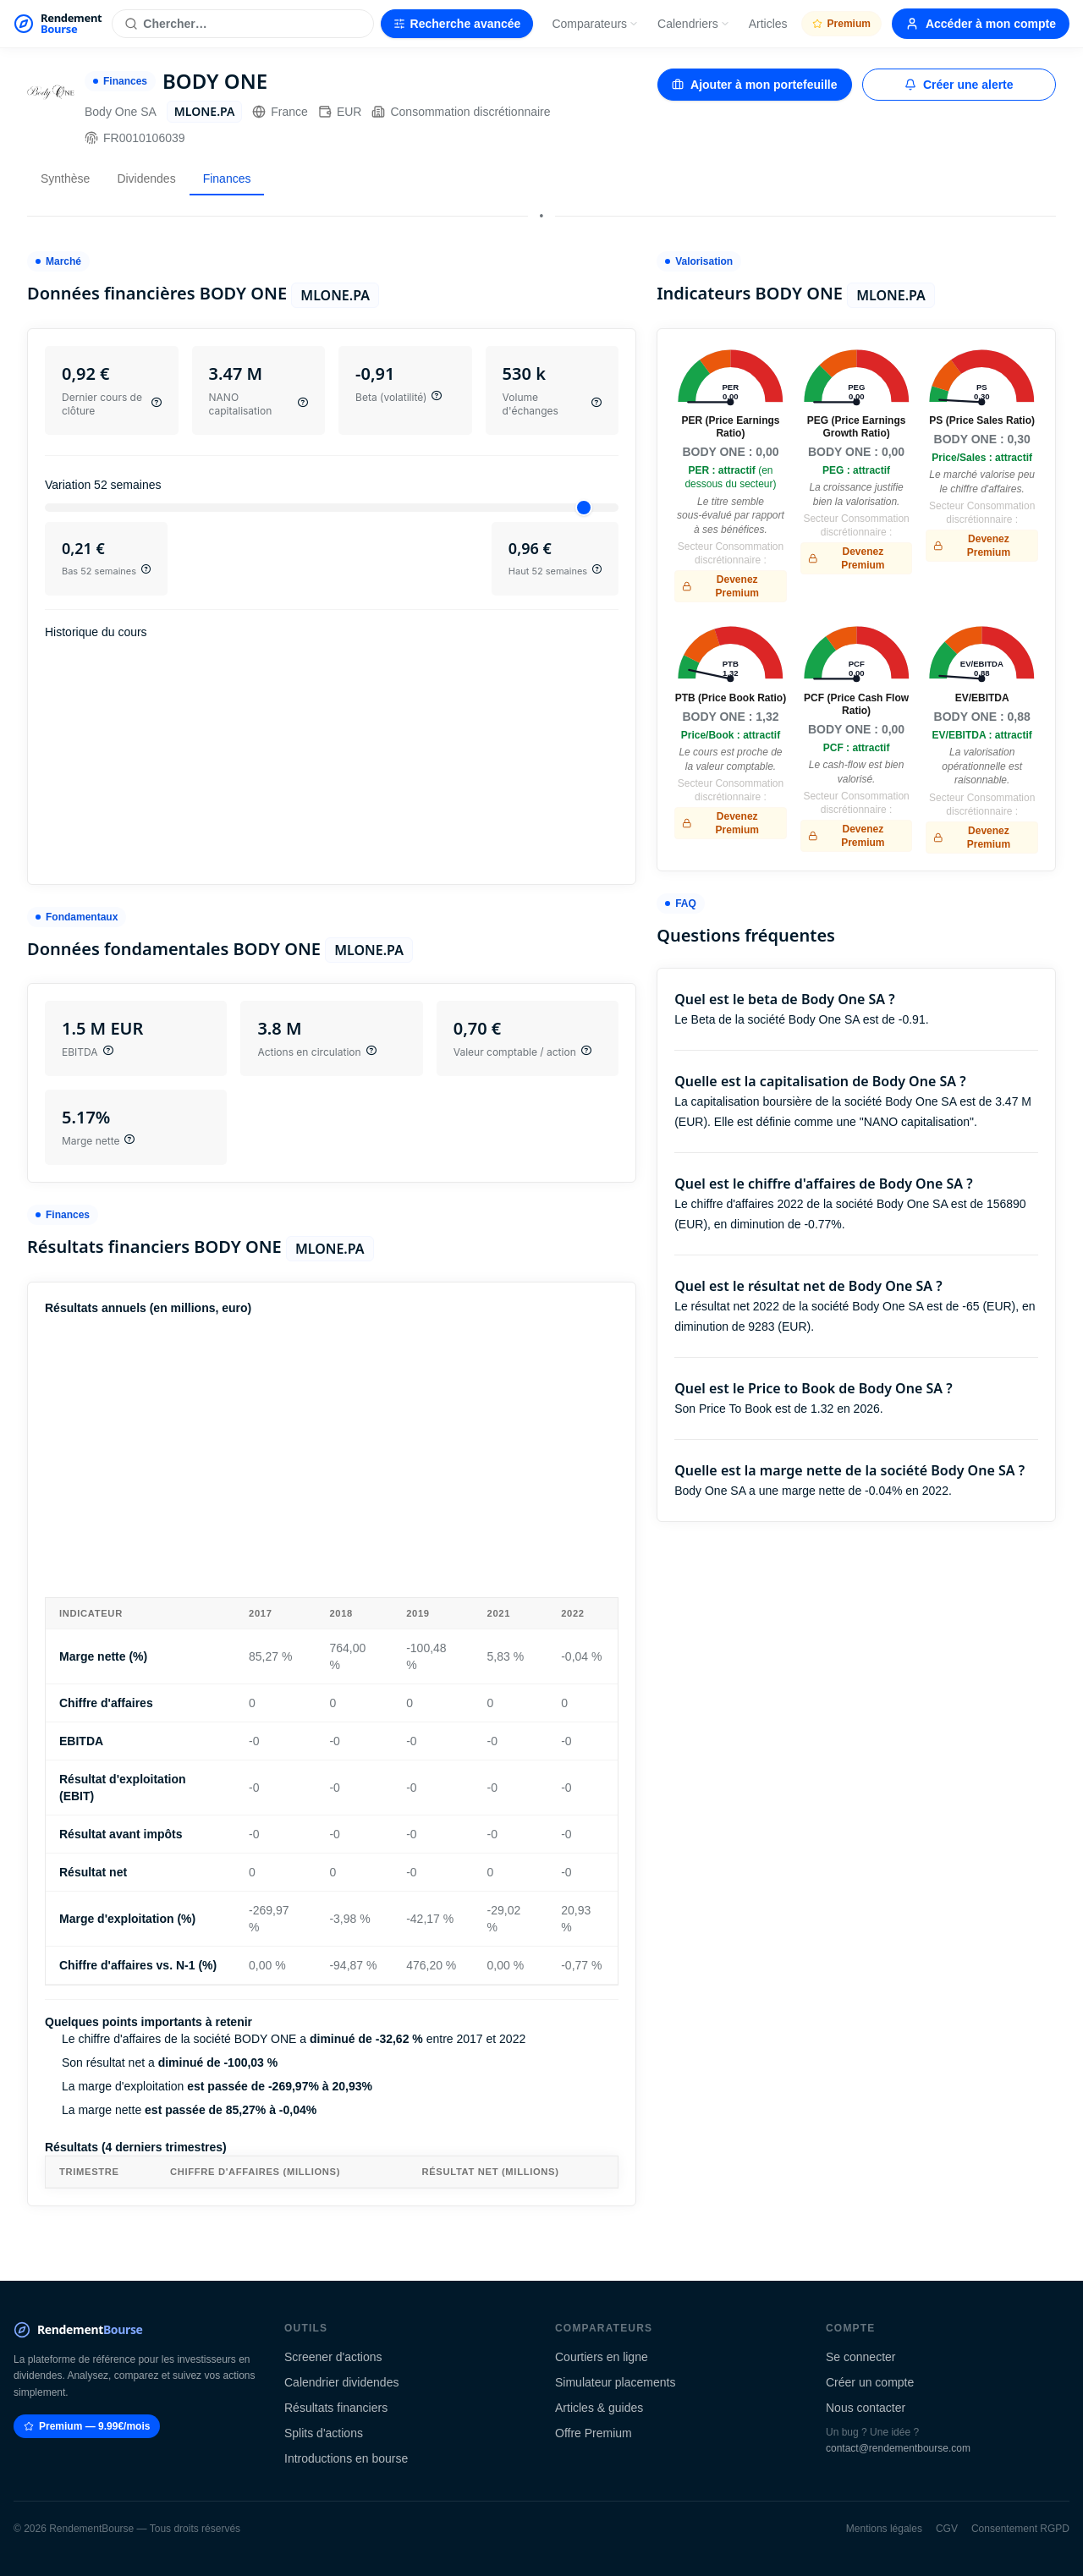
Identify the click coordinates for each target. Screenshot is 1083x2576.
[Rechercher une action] (242, 23)
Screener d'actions (333, 2357)
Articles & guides (599, 2407)
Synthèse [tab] (65, 178)
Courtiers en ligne (601, 2357)
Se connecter (861, 2357)
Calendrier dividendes (341, 2382)
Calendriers (693, 23)
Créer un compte (870, 2382)
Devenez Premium (720, 586)
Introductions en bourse (346, 2458)
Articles (768, 23)
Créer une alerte (959, 84)
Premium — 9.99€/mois (87, 2426)
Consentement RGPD (1020, 2529)
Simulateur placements (615, 2382)
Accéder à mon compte (980, 23)
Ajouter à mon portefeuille (754, 84)
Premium (841, 24)
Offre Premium (593, 2433)
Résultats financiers (336, 2407)
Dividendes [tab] (146, 178)
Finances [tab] (227, 178)
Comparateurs (595, 23)
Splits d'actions (323, 2433)
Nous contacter (865, 2407)
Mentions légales (884, 2529)
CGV (947, 2529)
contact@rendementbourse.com (898, 2448)
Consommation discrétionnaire (460, 111)
